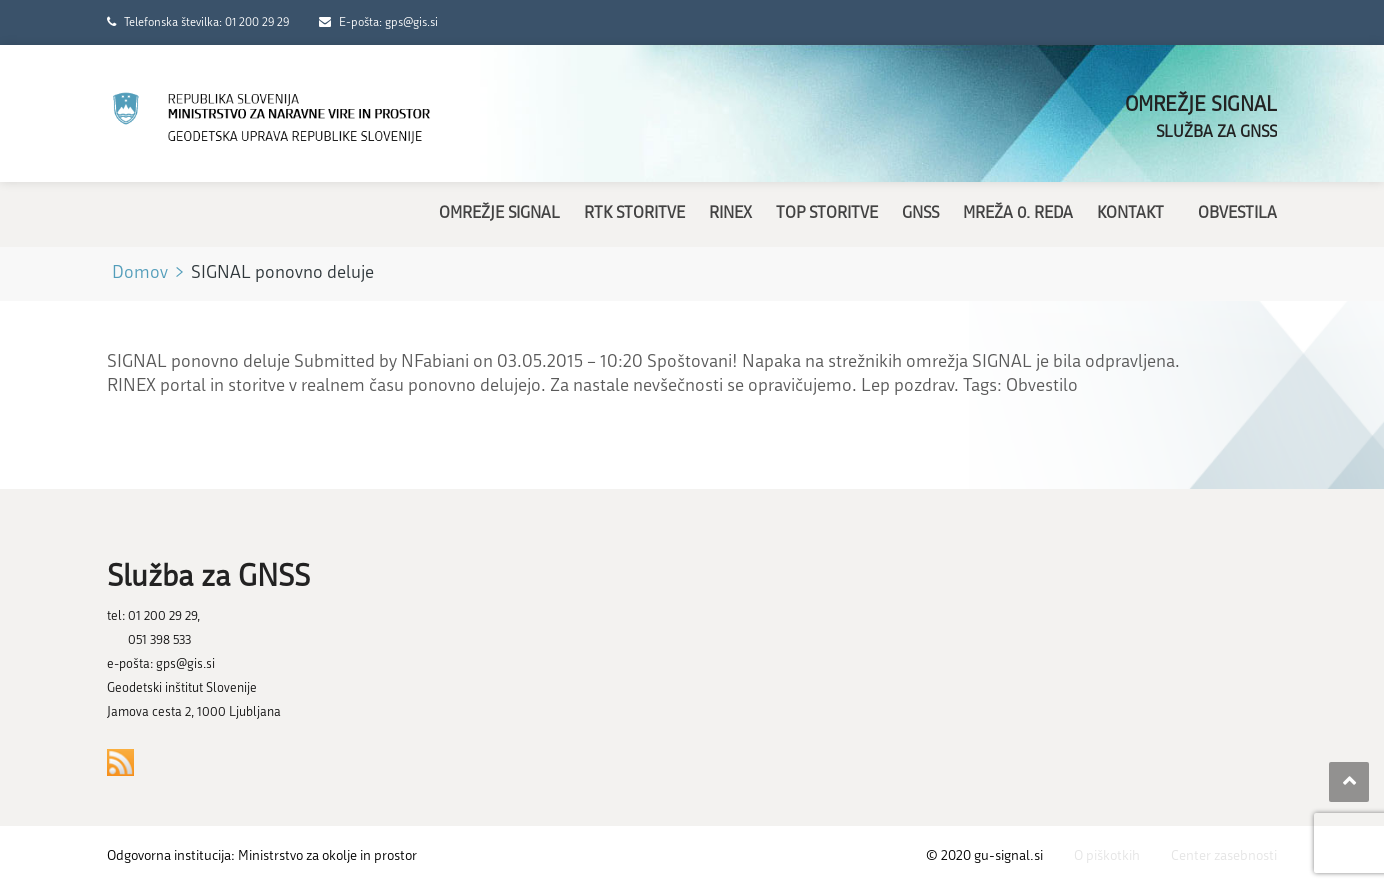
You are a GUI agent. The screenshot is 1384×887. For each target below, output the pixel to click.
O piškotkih (1107, 856)
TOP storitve (827, 214)
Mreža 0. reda (1018, 214)
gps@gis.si (185, 664)
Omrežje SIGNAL (499, 214)
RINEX (730, 214)
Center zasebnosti (1224, 856)
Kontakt (1130, 214)
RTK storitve (634, 214)
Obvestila (1237, 214)
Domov (140, 273)
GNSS (920, 214)
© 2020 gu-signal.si (984, 856)
